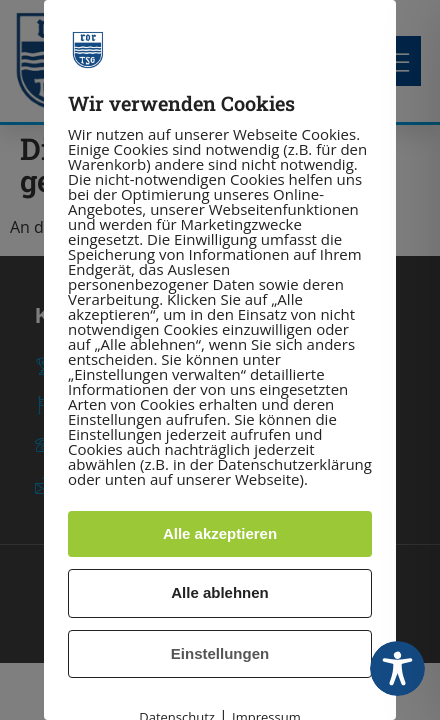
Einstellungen (220, 653)
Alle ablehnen (220, 592)
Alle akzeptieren (220, 533)
